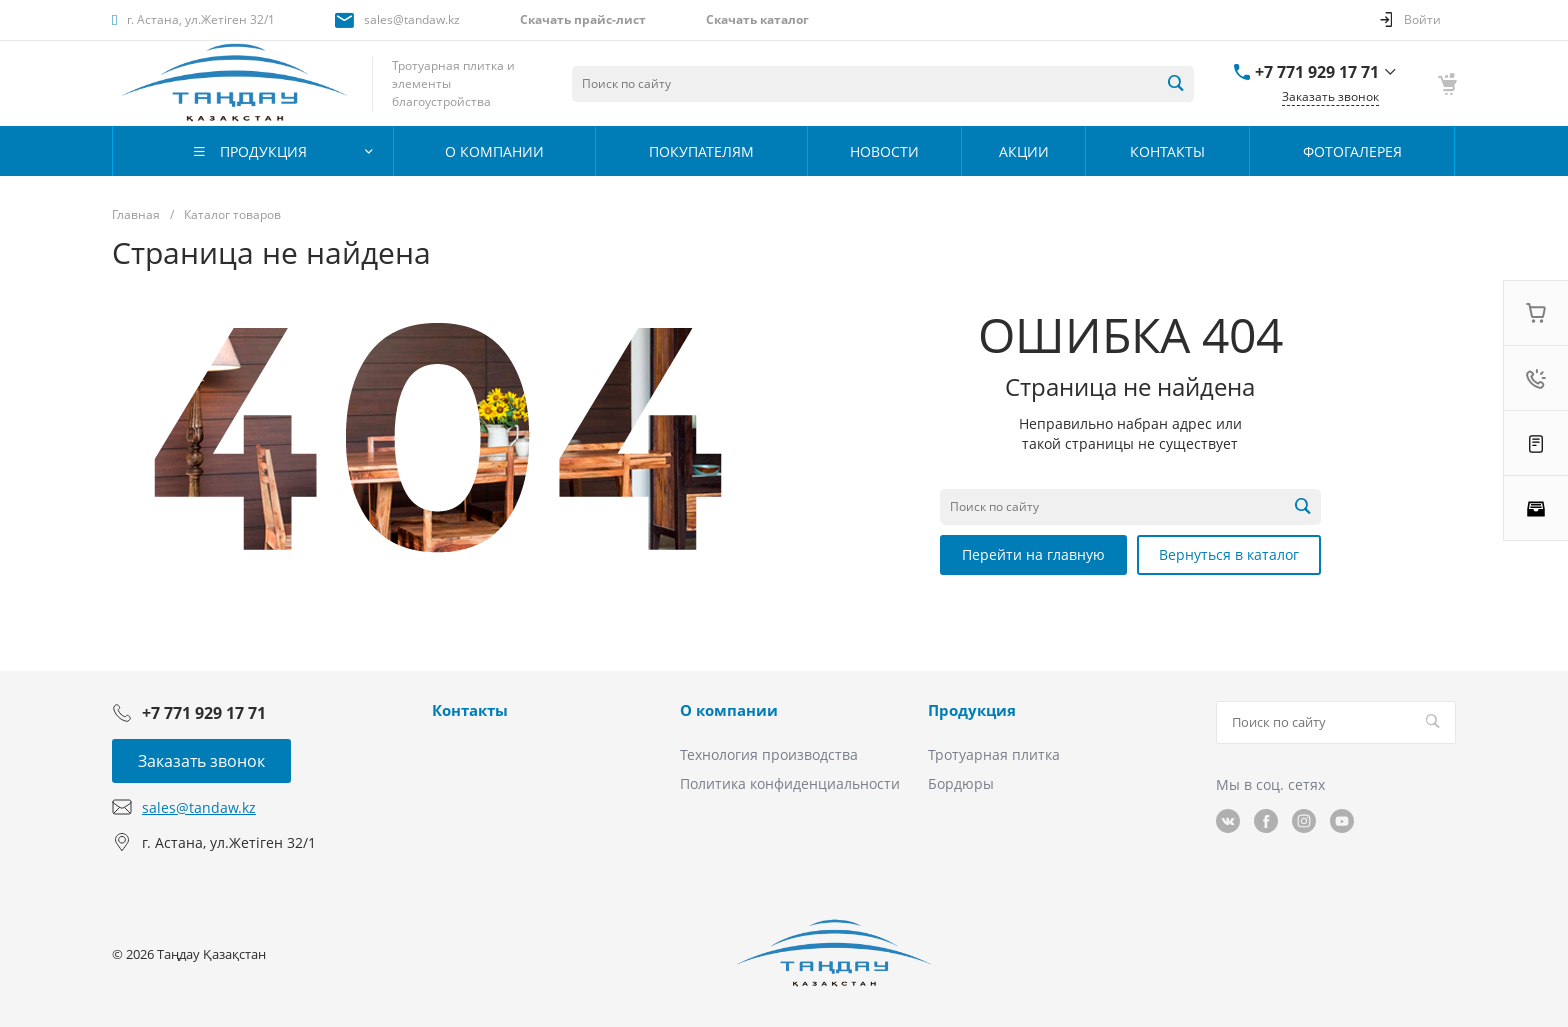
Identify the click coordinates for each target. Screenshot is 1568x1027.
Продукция (972, 710)
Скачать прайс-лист (583, 19)
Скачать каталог (757, 19)
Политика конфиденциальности (790, 783)
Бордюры (961, 783)
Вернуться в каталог (1229, 554)
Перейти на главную (1033, 554)
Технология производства (769, 754)
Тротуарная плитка (994, 754)
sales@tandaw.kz (412, 19)
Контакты (470, 710)
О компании (729, 710)
